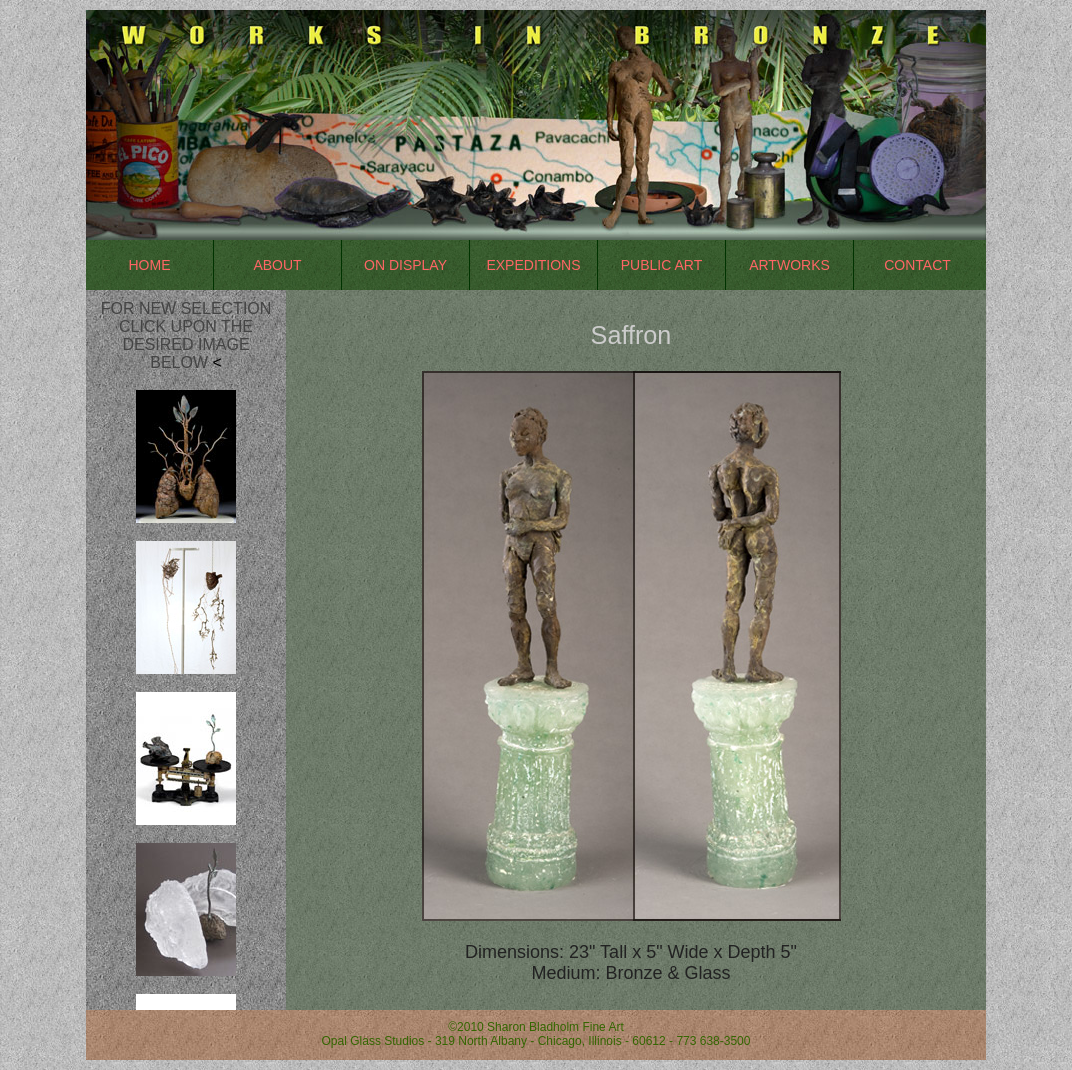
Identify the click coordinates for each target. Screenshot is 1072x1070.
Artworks (789, 265)
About (277, 265)
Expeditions (533, 265)
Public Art (661, 265)
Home (150, 265)
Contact (917, 265)
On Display (405, 265)
